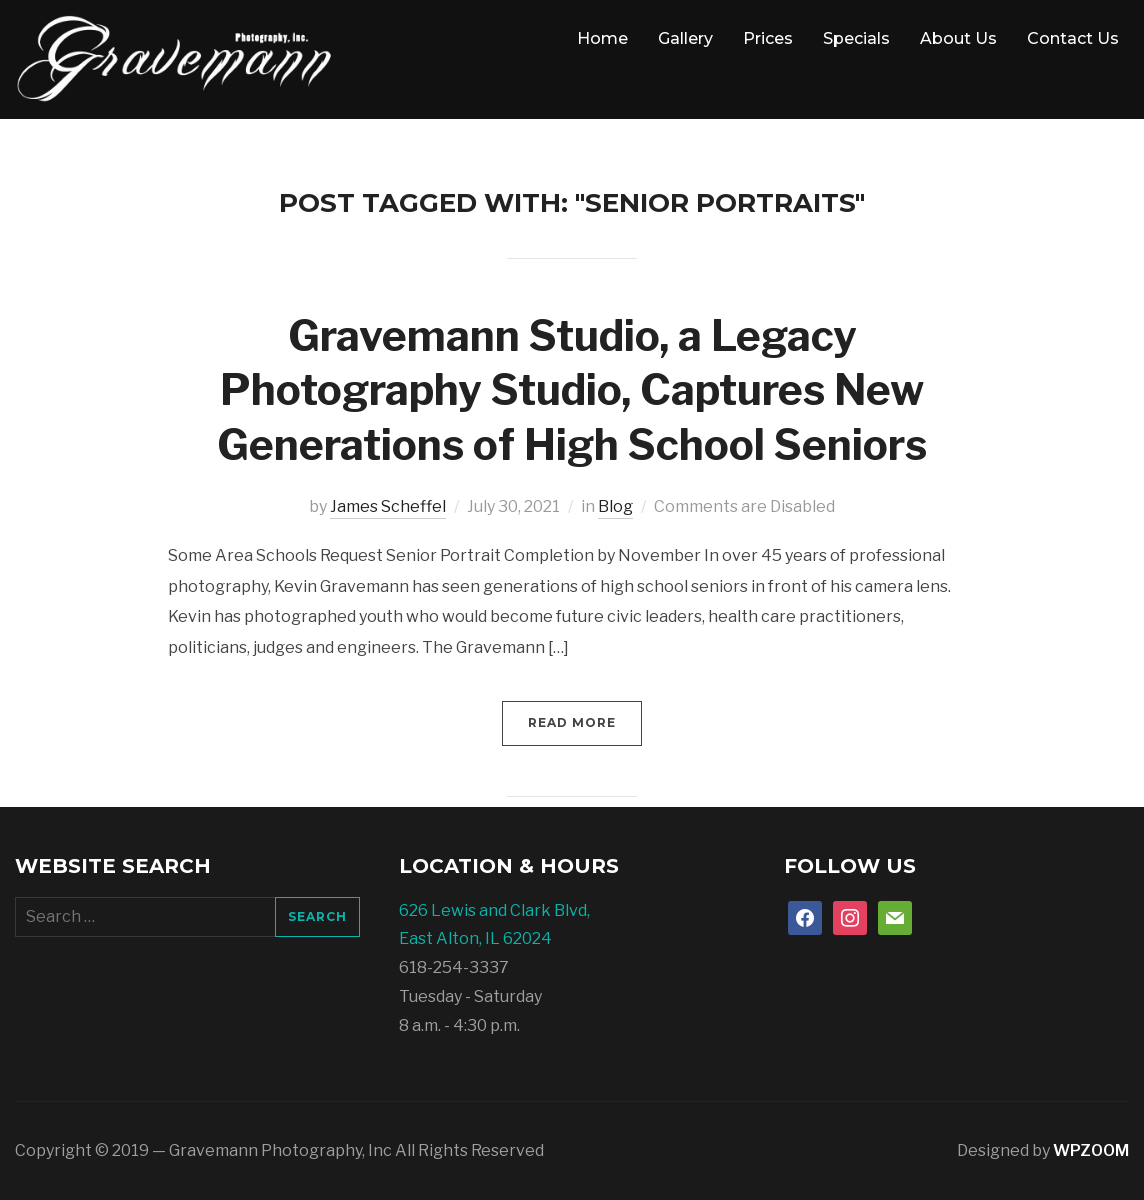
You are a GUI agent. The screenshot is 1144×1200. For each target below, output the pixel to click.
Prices (768, 38)
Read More (572, 722)
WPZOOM (1091, 1150)
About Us (958, 38)
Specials (856, 38)
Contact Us (1073, 38)
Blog (615, 506)
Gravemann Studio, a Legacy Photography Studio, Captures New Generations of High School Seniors (572, 390)
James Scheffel (388, 506)
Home (602, 38)
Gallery (685, 38)
